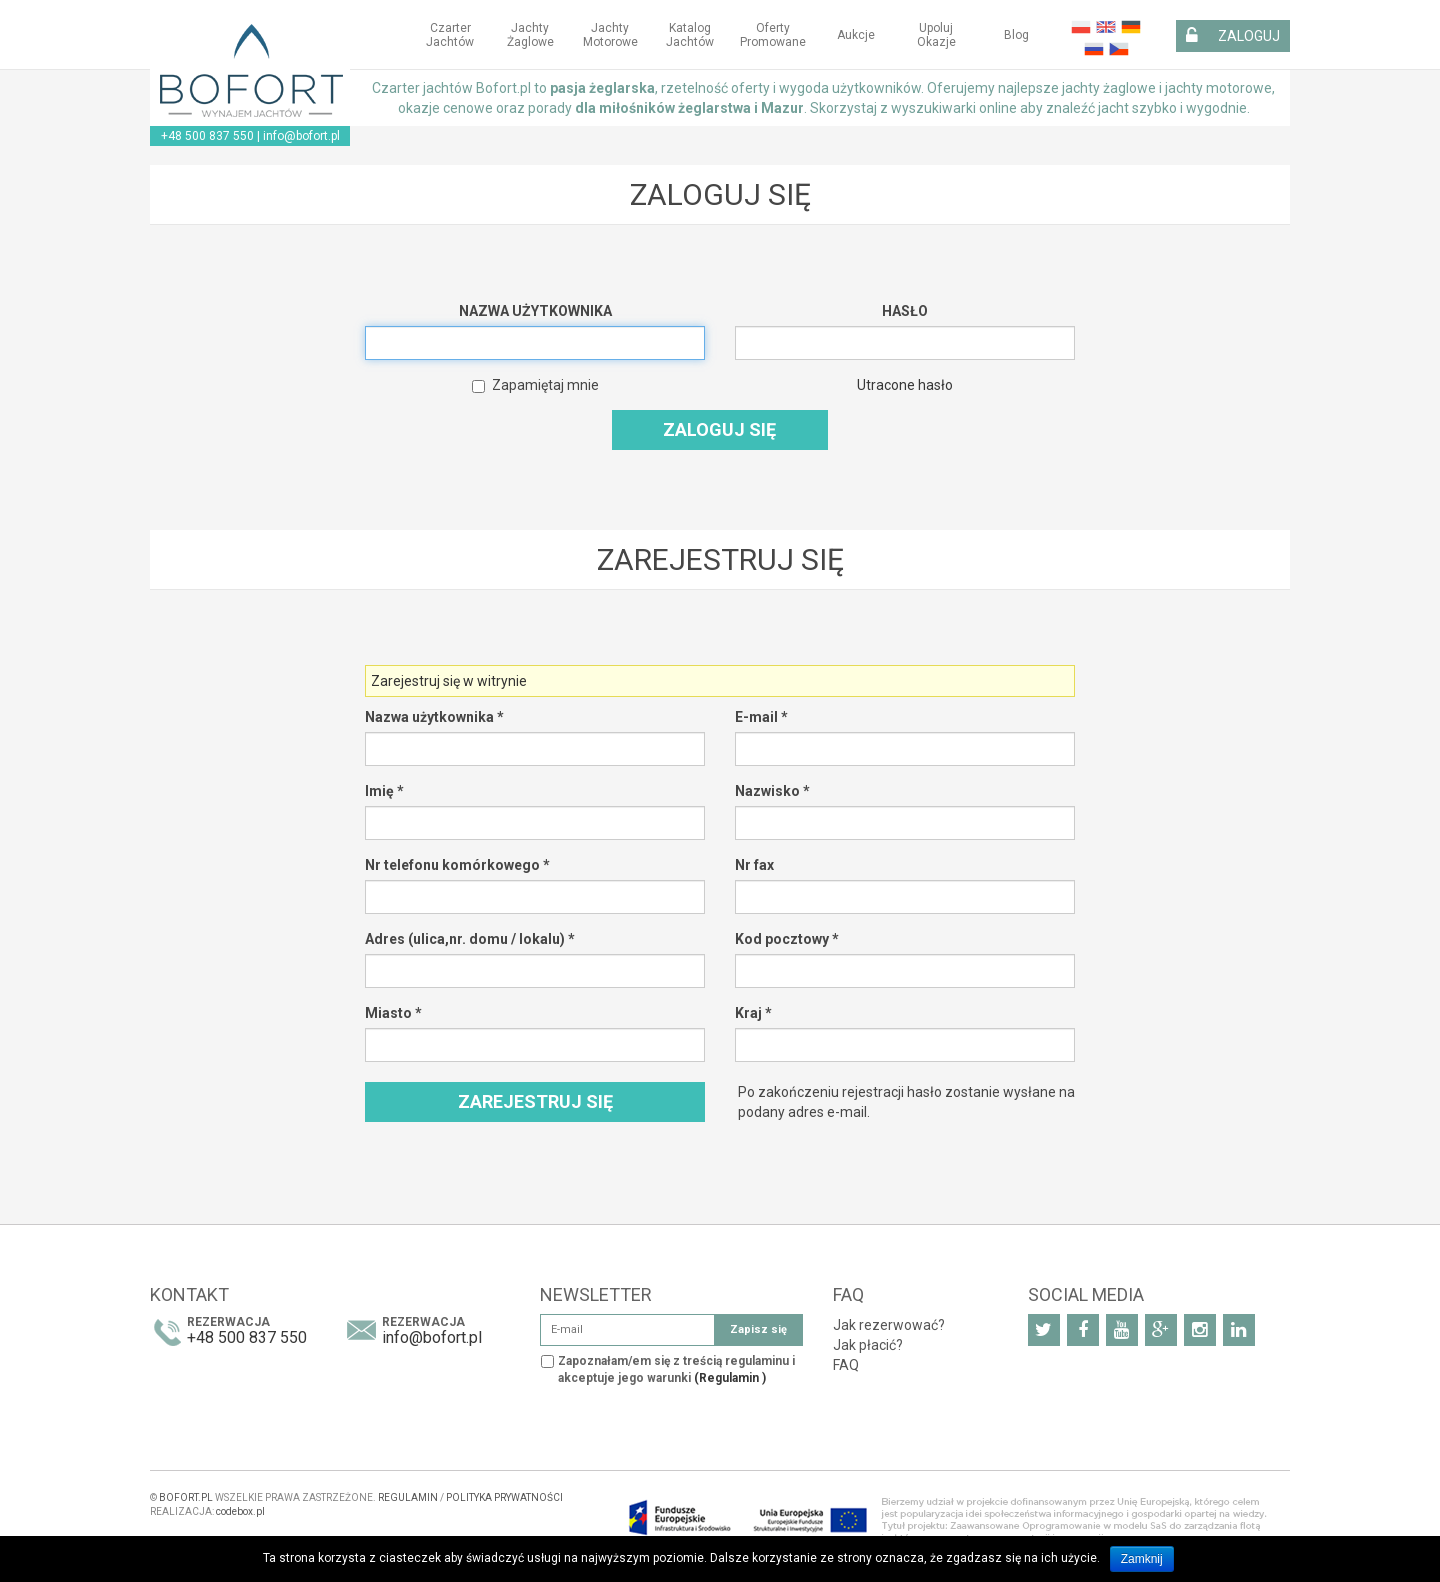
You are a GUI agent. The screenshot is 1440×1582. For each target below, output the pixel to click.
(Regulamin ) (730, 1378)
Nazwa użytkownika (535, 311)
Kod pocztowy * (787, 939)
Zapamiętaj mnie (535, 385)
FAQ (846, 1365)
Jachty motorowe (610, 35)
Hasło (905, 311)
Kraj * (753, 1013)
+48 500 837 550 (207, 136)
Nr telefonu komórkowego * (457, 865)
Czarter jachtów (450, 35)
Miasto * (393, 1013)
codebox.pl (240, 1511)
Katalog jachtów (690, 35)
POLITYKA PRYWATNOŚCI (504, 1497)
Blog (1016, 35)
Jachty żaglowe (530, 35)
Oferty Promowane (773, 35)
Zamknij (1142, 1559)
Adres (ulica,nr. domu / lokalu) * (470, 939)
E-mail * (761, 717)
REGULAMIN (408, 1497)
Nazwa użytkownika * (434, 717)
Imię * (384, 791)
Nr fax (754, 865)
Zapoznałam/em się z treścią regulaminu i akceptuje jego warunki (676, 1369)
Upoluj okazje (936, 35)
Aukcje (856, 35)
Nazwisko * (772, 791)
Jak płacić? (868, 1345)
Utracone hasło (905, 385)
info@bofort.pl (301, 136)
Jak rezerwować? (889, 1325)
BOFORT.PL (186, 1497)
